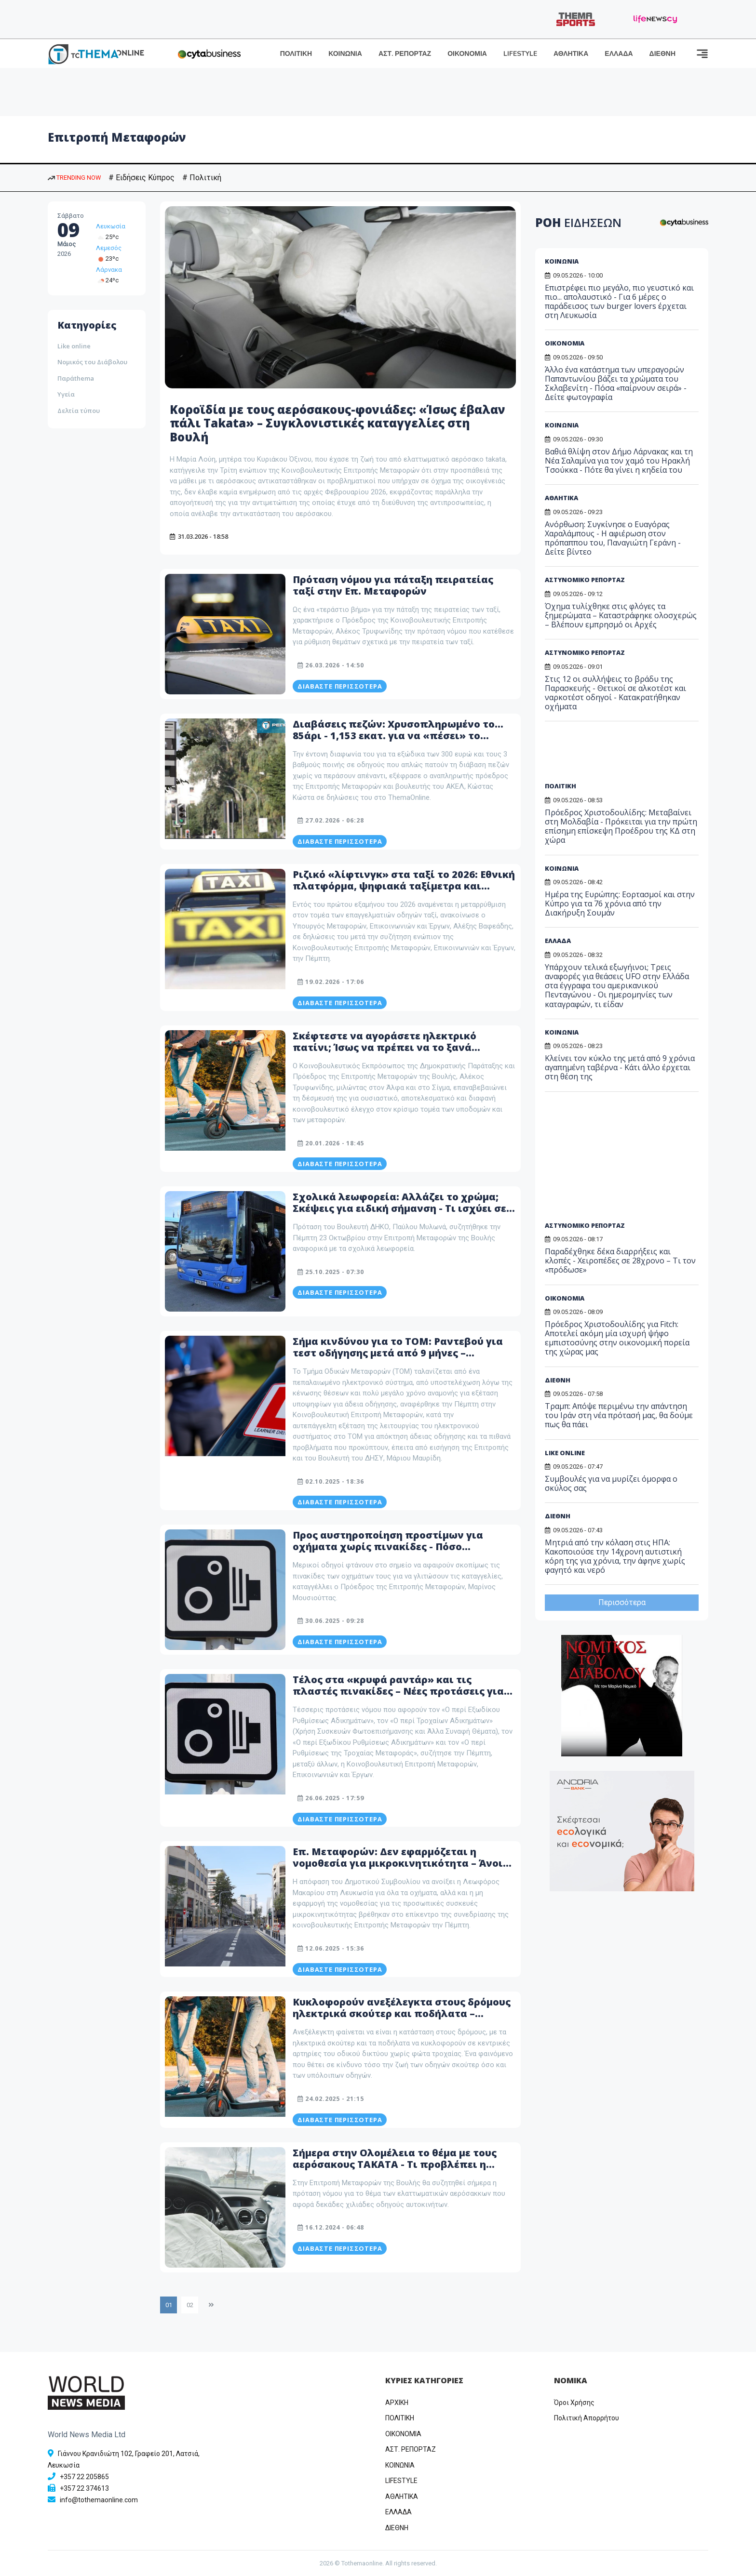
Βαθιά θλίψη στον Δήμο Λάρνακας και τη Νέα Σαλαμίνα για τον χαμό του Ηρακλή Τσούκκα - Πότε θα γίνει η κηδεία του (619, 460)
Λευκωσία (110, 226)
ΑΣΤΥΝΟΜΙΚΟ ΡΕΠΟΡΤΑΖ (585, 579)
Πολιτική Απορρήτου (586, 2418)
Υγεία (66, 394)
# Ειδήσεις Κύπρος (141, 177)
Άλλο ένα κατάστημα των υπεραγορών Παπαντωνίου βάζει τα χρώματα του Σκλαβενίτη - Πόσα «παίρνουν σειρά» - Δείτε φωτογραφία (616, 383)
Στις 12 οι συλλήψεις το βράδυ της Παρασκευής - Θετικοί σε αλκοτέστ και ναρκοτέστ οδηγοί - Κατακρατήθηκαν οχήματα (615, 693)
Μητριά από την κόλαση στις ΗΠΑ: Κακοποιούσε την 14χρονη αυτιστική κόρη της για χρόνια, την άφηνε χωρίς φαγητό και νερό (615, 1556)
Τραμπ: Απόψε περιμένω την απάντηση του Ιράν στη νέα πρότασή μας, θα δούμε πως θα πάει (619, 1415)
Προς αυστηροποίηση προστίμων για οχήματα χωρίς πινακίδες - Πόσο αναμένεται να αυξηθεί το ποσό (388, 1546)
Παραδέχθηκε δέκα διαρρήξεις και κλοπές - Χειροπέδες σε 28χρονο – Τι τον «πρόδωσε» (620, 1260)
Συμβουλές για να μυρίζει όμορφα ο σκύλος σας (611, 1483)
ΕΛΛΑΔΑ (619, 53)
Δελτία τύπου (78, 410)
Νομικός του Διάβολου (92, 362)
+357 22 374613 (84, 2488)
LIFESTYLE (520, 53)
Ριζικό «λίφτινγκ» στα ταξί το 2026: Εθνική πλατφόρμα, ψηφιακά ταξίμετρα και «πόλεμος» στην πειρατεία (404, 886)
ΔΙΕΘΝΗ (662, 53)
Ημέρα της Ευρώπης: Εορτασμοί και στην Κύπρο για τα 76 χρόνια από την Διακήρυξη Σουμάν (620, 903)
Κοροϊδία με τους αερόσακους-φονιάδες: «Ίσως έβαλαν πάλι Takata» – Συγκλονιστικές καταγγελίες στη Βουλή (337, 423)
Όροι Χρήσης (574, 2402)
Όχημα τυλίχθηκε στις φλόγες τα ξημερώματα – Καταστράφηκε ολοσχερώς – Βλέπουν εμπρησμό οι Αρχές (621, 615)
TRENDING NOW (74, 177)
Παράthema (75, 378)
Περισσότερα (622, 1602)
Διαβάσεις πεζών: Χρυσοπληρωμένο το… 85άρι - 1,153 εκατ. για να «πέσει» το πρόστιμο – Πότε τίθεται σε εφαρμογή (398, 735)
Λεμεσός (109, 248)
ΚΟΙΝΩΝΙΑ (345, 53)
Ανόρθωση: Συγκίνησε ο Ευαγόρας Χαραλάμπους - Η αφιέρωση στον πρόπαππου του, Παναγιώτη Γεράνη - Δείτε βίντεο (613, 538)
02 (190, 2305)
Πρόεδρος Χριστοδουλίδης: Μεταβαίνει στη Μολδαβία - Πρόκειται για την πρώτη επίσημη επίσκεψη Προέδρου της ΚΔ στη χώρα (621, 826)
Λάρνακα (109, 269)
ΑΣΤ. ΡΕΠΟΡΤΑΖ (404, 53)
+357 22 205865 (84, 2477)
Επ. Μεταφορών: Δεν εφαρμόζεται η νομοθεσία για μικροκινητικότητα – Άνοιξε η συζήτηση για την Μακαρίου (403, 1863)
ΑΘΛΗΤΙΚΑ (571, 53)
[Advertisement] (618, 755)
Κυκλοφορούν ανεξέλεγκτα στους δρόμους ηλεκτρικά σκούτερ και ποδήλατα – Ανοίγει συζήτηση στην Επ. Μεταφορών (402, 2013)
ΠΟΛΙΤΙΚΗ (296, 53)
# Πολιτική (201, 177)
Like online (74, 346)
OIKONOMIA (403, 2434)
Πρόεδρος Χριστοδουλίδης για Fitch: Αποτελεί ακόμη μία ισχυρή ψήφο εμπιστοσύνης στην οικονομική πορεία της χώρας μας (617, 1338)
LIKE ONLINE (565, 1452)
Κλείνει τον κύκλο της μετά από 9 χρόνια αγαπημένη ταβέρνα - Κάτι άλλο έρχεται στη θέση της (620, 1067)
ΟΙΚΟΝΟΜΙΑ (467, 53)
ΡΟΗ (578, 222)
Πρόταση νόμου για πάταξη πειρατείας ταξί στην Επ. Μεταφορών (393, 585)
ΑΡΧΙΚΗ (396, 2402)
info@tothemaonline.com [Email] (99, 2500)
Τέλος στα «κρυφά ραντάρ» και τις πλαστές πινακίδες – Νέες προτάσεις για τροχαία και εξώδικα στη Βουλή (398, 1691)
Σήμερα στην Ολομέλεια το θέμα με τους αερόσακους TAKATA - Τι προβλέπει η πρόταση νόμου (395, 2164)
